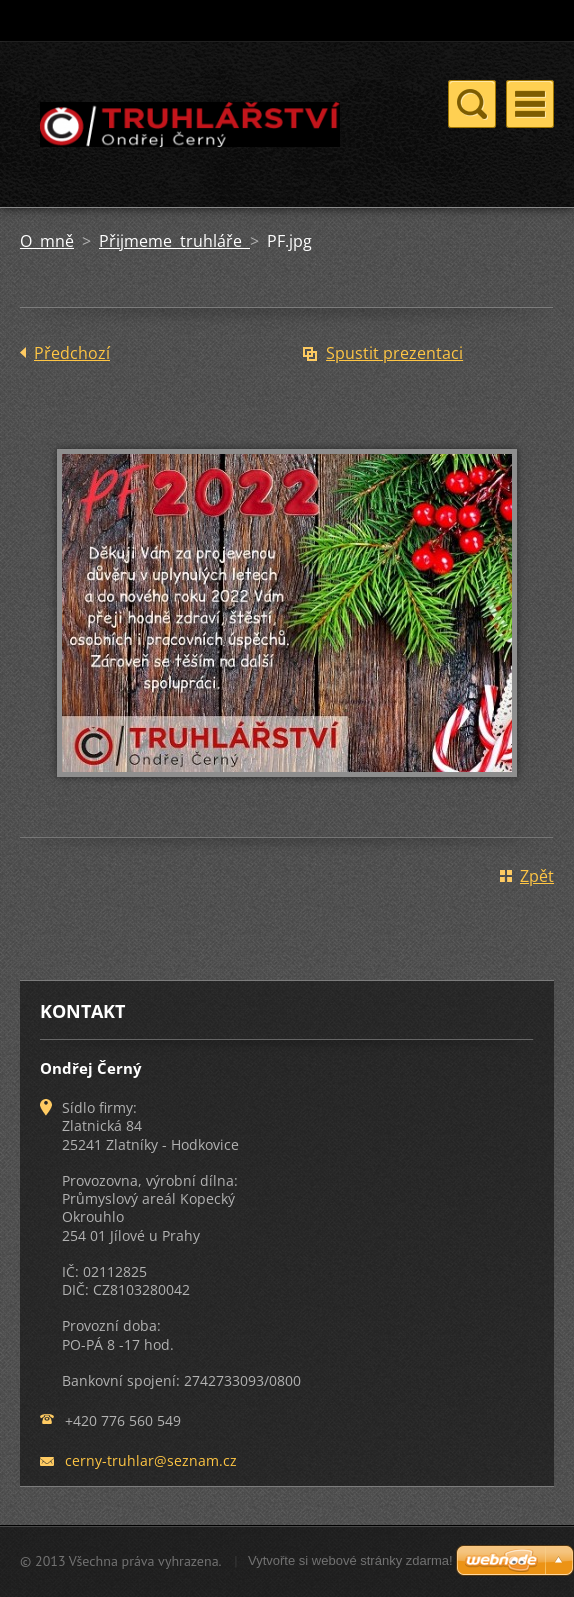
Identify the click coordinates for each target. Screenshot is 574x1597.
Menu (530, 104)
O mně (47, 241)
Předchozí (72, 353)
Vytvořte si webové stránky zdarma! (350, 1560)
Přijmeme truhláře (174, 241)
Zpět (537, 876)
